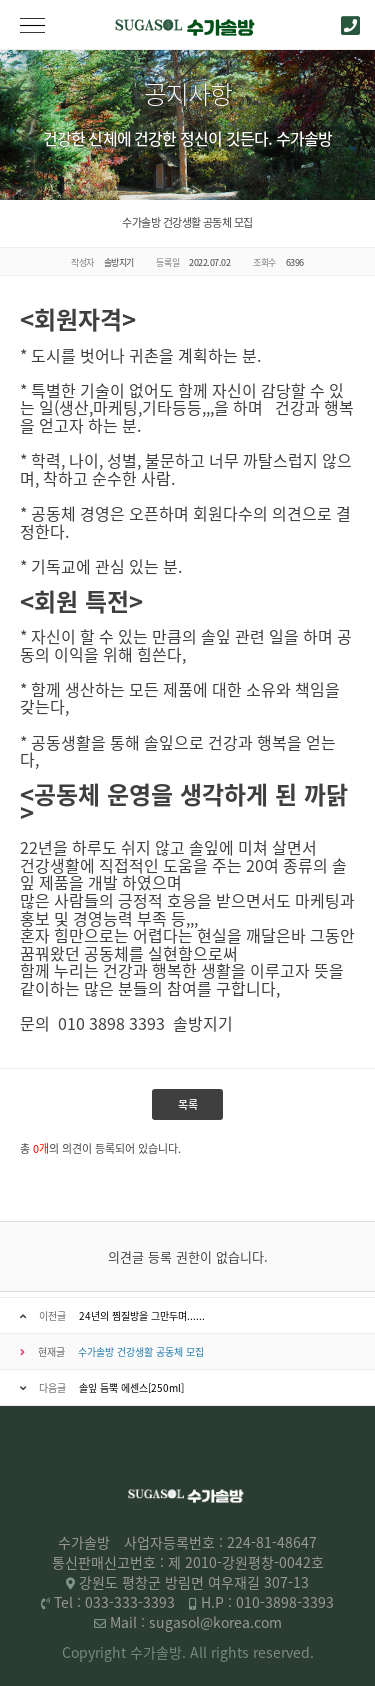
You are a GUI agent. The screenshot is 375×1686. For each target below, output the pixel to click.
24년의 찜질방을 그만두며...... (142, 1315)
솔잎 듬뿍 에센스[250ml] (131, 1387)
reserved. (283, 1652)
